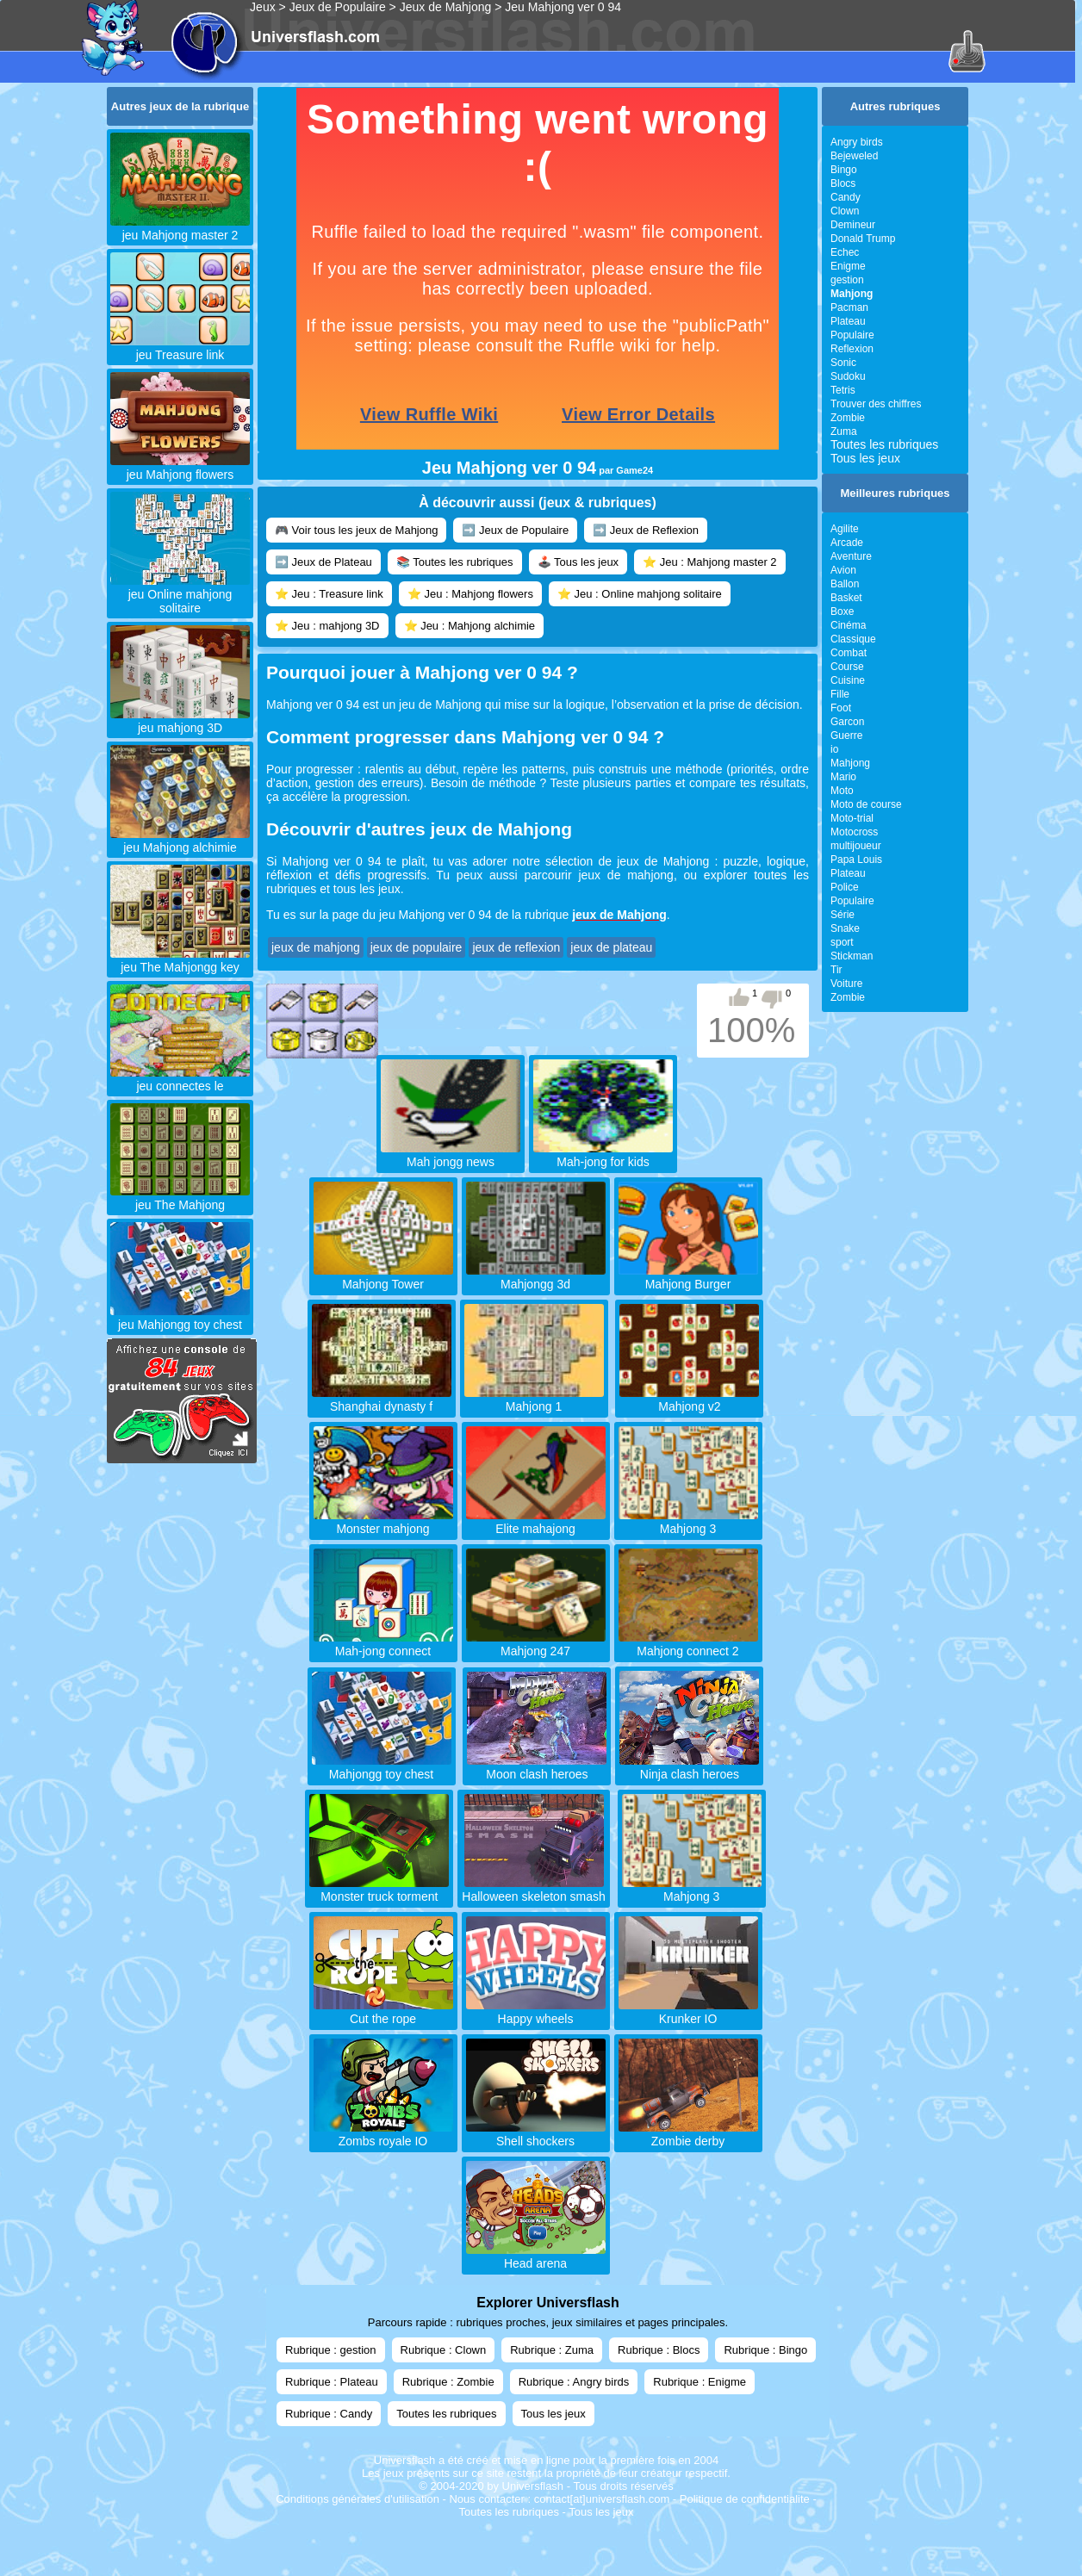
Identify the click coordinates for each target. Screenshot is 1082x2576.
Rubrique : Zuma (552, 2349)
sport (842, 942)
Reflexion (852, 349)
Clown (844, 211)
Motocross (854, 832)
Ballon (844, 584)
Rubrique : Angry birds (574, 2381)
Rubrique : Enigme (699, 2381)
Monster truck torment (379, 1889)
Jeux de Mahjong (446, 7)
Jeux (263, 7)
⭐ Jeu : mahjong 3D (327, 625)
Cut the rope (383, 2012)
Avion (843, 570)
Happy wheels (536, 2012)
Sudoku (848, 376)
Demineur (852, 225)
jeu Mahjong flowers (180, 467)
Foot (840, 708)
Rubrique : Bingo (765, 2349)
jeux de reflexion (516, 947)
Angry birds (856, 142)
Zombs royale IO (383, 2134)
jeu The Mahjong (180, 1198)
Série (842, 915)
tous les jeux (367, 889)
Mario (843, 777)
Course (847, 667)
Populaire (852, 335)
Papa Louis (856, 859)
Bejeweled (854, 156)
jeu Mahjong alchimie (180, 840)
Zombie (847, 418)
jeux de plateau (611, 947)
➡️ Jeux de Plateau (323, 562)
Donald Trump (862, 239)
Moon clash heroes (536, 1767)
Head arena (536, 2256)
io (834, 749)
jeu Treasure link (180, 348)
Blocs (842, 183)
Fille (839, 694)
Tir (836, 970)
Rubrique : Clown (444, 2349)
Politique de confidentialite (745, 2498)
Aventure (851, 556)
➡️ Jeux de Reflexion (646, 530)
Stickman (851, 956)
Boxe (842, 611)
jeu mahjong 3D (180, 721)
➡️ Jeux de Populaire (515, 530)
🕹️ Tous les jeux (578, 562)
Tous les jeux (865, 458)
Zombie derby (688, 2134)
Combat (848, 653)
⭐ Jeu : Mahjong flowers (470, 593)
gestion (847, 280)
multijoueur (855, 846)
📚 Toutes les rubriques (454, 562)
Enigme (848, 266)
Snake (845, 928)
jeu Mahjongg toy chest (180, 1317)
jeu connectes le (180, 1079)
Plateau (848, 321)
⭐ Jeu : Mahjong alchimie (470, 625)
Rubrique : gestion (330, 2349)
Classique (853, 639)
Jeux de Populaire (337, 7)
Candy (845, 197)
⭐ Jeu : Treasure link (329, 593)
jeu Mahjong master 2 (180, 228)
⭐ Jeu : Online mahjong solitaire (639, 593)
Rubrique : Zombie (448, 2381)
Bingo (843, 170)
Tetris (842, 390)
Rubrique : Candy (328, 2413)
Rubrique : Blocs (659, 2349)
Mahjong (850, 763)
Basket (846, 598)
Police (844, 887)
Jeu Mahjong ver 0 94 (563, 7)
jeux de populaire (416, 947)
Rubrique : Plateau (331, 2381)
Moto (842, 791)
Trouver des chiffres (875, 404)
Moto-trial (852, 818)
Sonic (843, 363)
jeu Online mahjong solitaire (180, 594)
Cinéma (848, 625)
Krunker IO (688, 2012)
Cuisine (847, 680)
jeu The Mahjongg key (180, 960)
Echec (844, 252)
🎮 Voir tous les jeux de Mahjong (356, 530)
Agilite (844, 529)
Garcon (847, 722)
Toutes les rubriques (884, 444)
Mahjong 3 (692, 1889)
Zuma (843, 431)
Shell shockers (536, 2134)
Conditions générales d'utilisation (357, 2498)
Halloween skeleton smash (534, 1889)
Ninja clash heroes (689, 1767)
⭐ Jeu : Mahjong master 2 (709, 562)
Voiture (846, 984)
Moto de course (866, 804)
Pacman (849, 307)
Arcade (846, 543)
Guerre (846, 735)
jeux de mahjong (625, 875)
